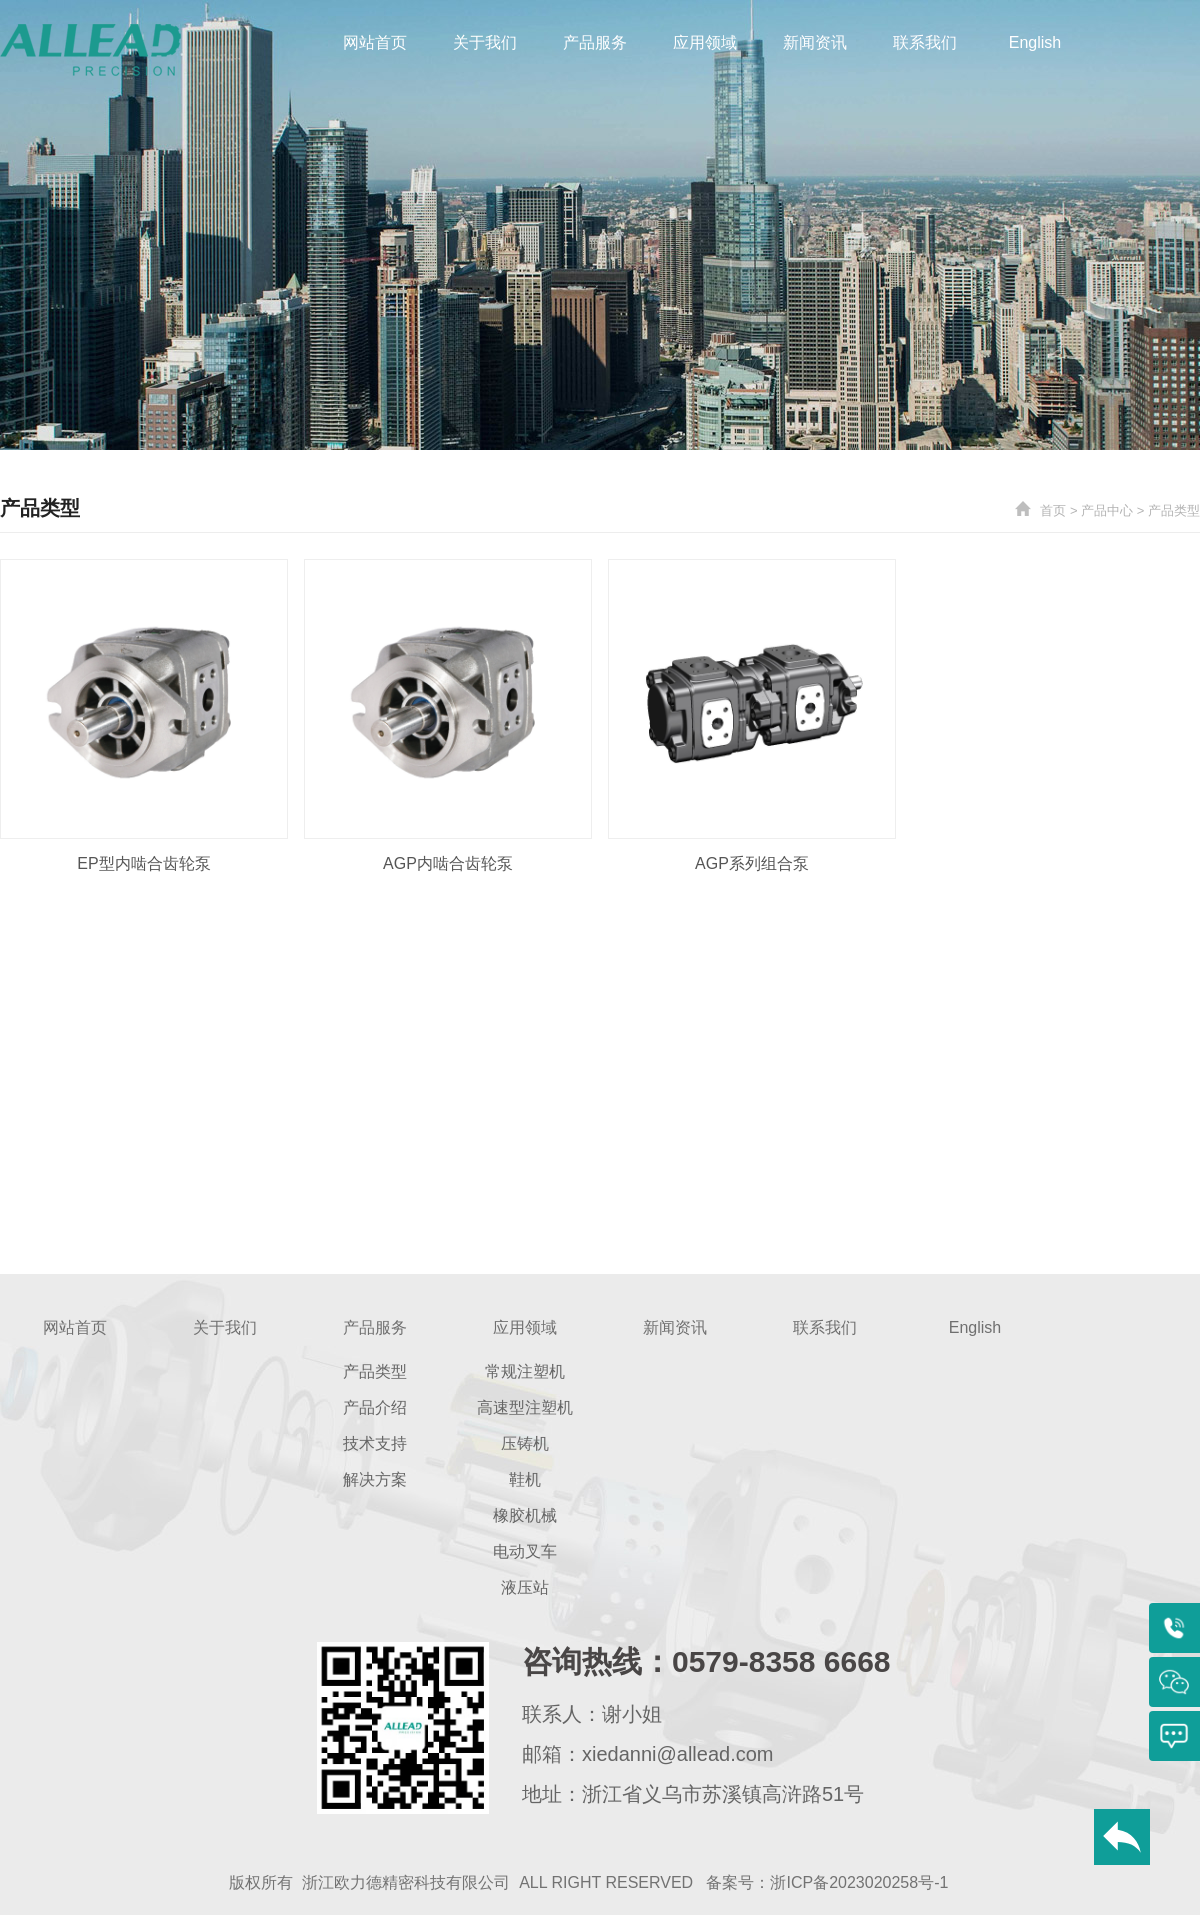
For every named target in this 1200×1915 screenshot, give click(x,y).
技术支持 (375, 1443)
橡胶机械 (525, 1515)
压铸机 (525, 1443)
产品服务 (595, 42)
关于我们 (485, 42)
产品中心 (1107, 510)
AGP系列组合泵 (752, 863)
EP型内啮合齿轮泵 (143, 863)
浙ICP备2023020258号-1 (859, 1882)
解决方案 (375, 1479)
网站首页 (375, 42)
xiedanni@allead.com (678, 1754)
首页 (1053, 510)
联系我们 (925, 42)
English (1035, 42)
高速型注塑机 (525, 1407)
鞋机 (525, 1479)
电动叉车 (525, 1551)
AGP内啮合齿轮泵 (448, 863)
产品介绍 (375, 1407)
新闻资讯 (815, 42)
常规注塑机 (525, 1371)
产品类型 (1174, 510)
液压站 (525, 1587)
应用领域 (705, 42)
